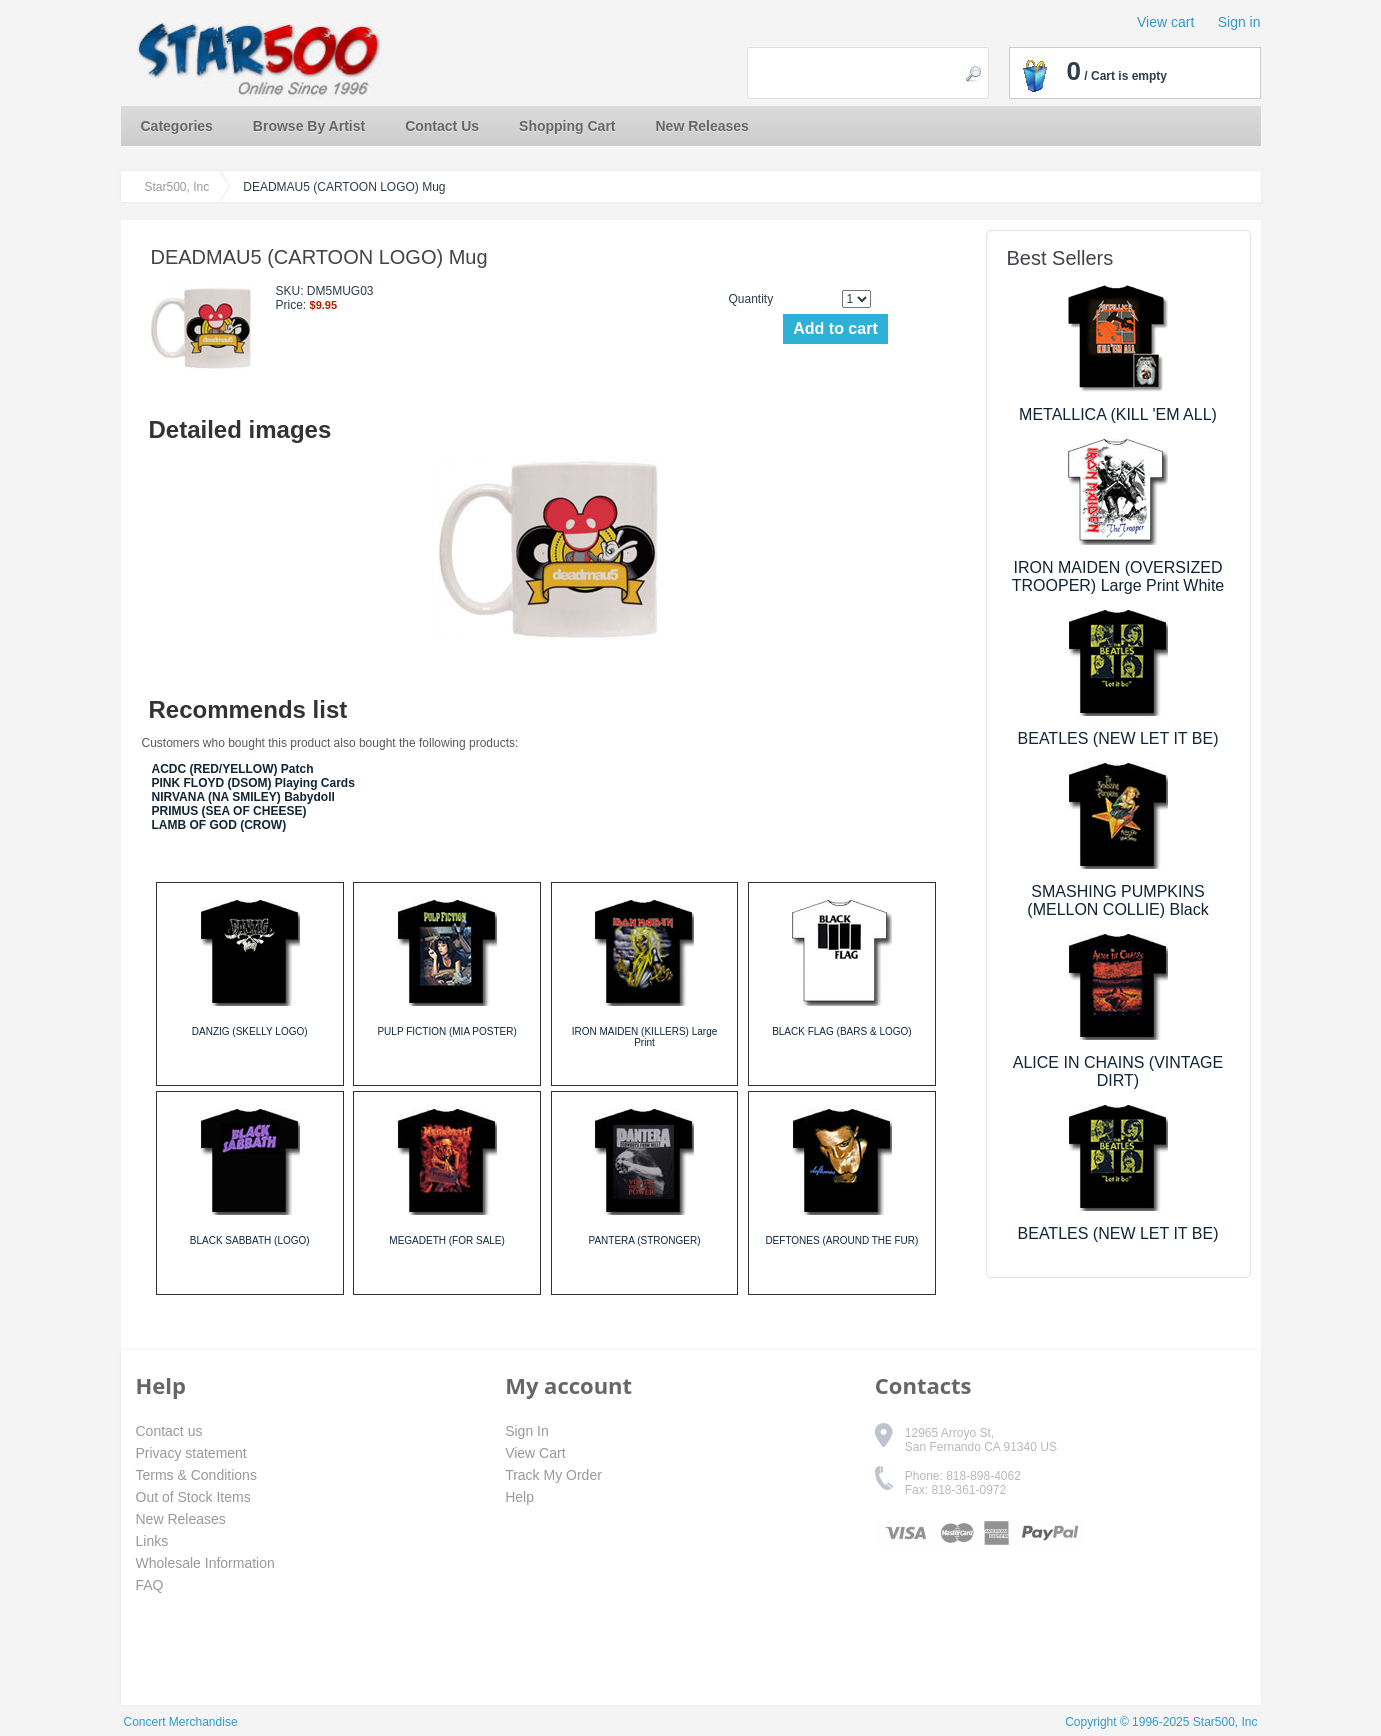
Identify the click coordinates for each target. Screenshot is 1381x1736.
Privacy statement (191, 1453)
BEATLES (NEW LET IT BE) (1118, 738)
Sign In (527, 1431)
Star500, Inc (177, 187)
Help (519, 1497)
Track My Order (553, 1475)
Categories (177, 126)
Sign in (1239, 22)
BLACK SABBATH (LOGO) (250, 1240)
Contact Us (442, 126)
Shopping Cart (567, 126)
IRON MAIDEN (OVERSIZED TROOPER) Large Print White (1118, 576)
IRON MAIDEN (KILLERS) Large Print (645, 1037)
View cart (1165, 22)
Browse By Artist (309, 126)
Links (152, 1541)
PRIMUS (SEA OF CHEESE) (229, 811)
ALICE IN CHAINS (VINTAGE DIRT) (1118, 1071)
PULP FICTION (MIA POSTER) (446, 1031)
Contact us (169, 1431)
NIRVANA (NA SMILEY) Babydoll (243, 797)
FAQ (150, 1585)
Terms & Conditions (196, 1475)
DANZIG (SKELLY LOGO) (250, 1031)
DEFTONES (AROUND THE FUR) (841, 1240)
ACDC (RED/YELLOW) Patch (233, 769)
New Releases (702, 126)
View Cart (535, 1453)
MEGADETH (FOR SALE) (447, 1240)
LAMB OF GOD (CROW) (219, 825)
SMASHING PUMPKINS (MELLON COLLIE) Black (1117, 900)
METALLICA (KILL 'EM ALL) (1118, 414)
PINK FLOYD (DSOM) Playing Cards (253, 783)
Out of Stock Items (193, 1497)
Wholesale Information (205, 1563)
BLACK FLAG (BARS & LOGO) (841, 1031)
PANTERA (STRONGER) (644, 1240)
